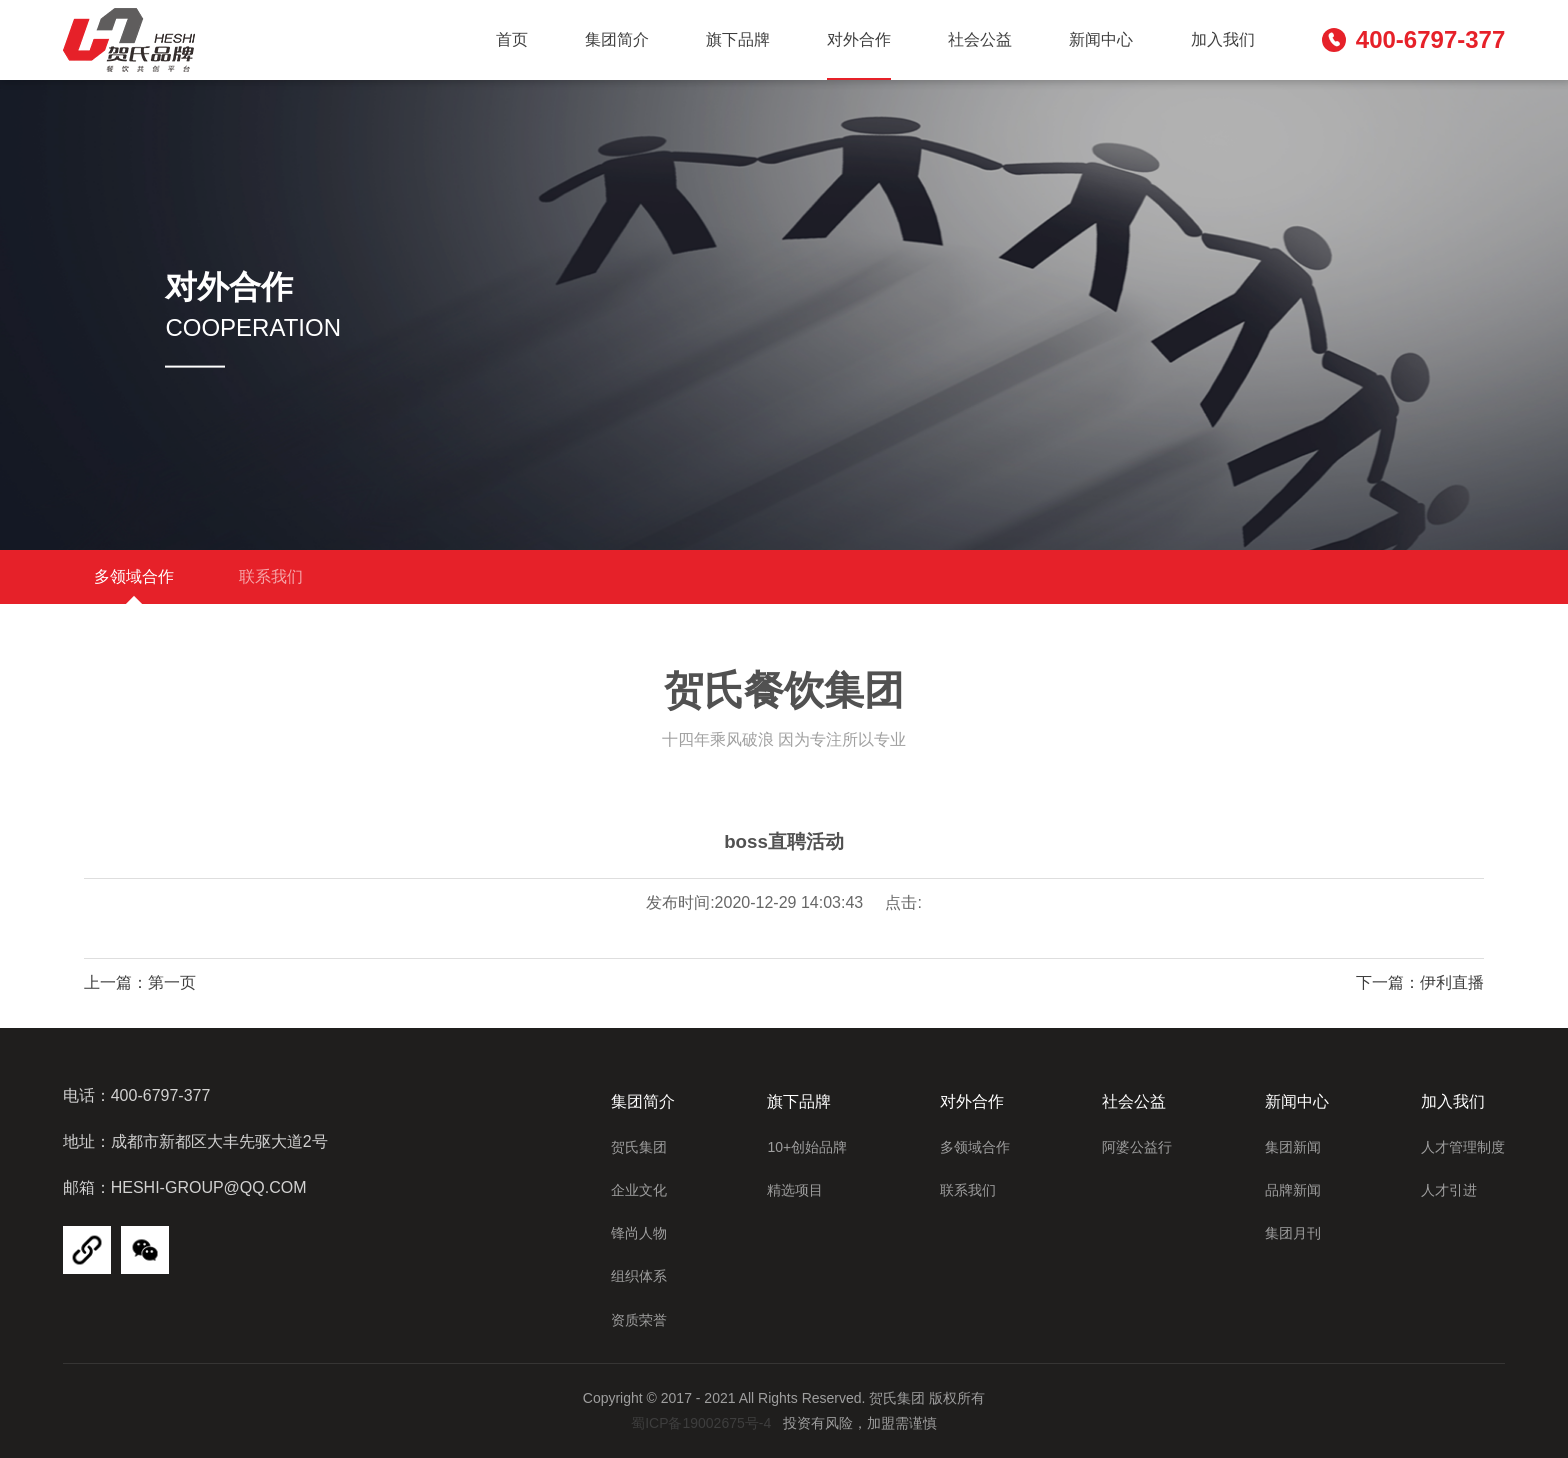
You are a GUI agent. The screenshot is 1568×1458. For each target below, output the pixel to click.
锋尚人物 (639, 1233)
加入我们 (1223, 39)
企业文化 (639, 1190)
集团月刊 (1293, 1233)
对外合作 (859, 39)
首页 (512, 39)
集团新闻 (1293, 1147)
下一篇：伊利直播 (1420, 982)
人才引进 (1449, 1190)
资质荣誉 (639, 1320)
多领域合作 (134, 576)
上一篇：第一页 (140, 982)
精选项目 (795, 1190)
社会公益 (980, 39)
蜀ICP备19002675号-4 (701, 1423)
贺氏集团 (639, 1147)
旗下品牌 (738, 39)
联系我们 (273, 576)
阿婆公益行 (1137, 1147)
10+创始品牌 (807, 1147)
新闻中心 (1101, 39)
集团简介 (617, 39)
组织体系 (639, 1276)
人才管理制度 (1463, 1147)
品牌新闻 (1293, 1190)
